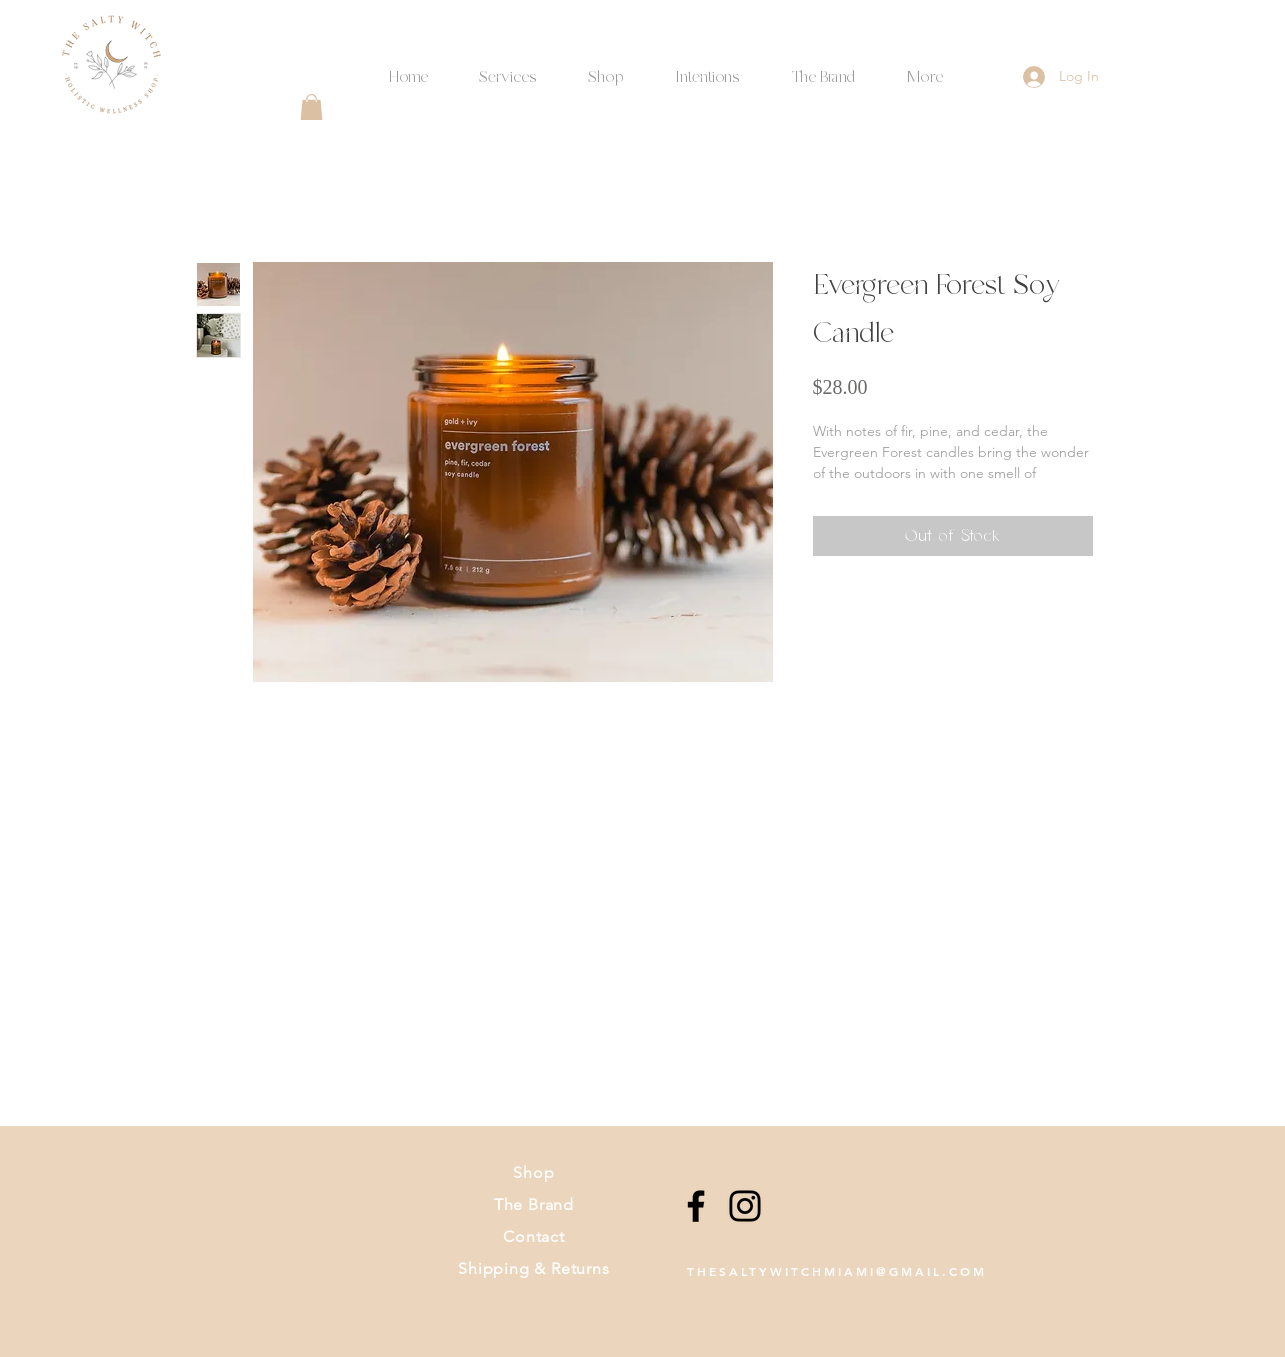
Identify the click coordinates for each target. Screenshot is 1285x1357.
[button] (708, 68)
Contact (534, 1236)
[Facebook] (696, 1206)
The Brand (534, 1204)
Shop (533, 1172)
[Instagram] (745, 1206)
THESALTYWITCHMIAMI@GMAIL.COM (837, 1271)
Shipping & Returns (533, 1268)
